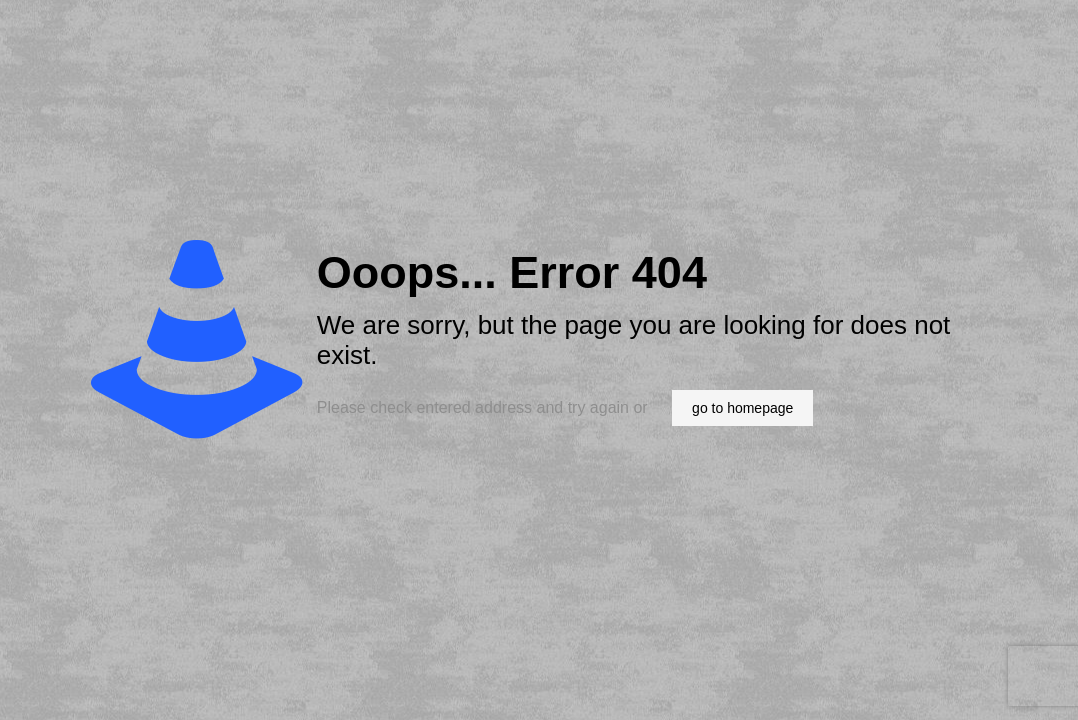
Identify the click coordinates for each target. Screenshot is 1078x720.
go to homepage (742, 408)
